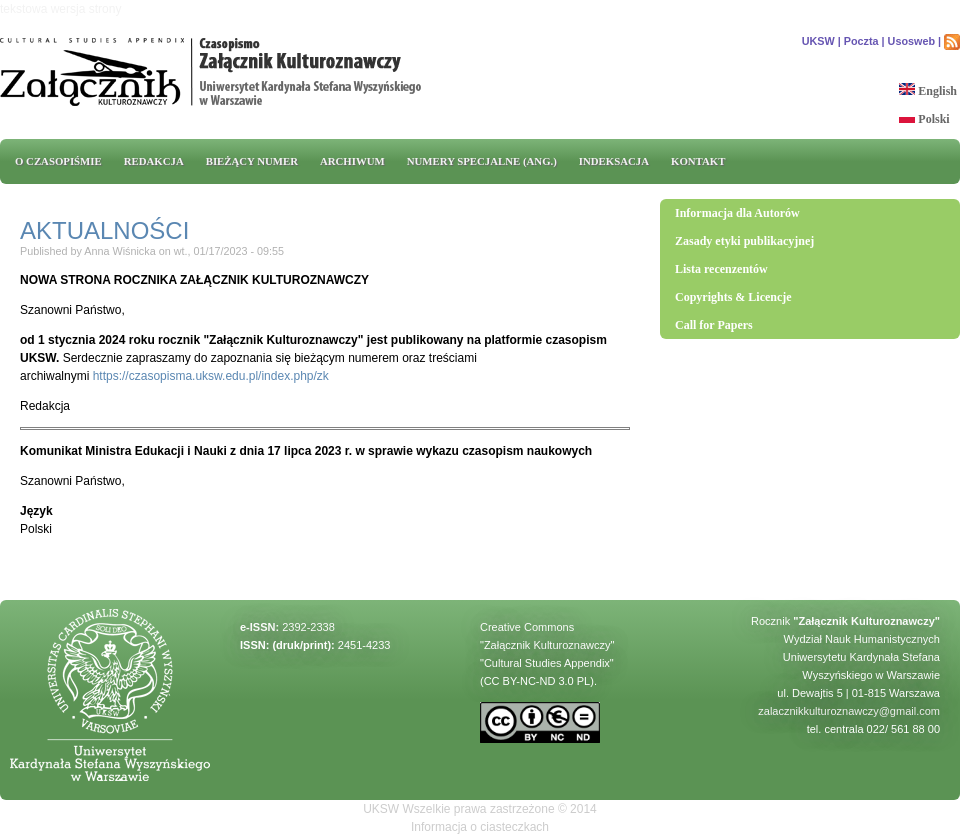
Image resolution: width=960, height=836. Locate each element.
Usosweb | (914, 41)
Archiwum (352, 161)
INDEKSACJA (614, 161)
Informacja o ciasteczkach (480, 827)
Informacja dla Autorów (737, 213)
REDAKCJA (154, 161)
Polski (924, 119)
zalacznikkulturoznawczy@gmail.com (849, 711)
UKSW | (821, 41)
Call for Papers (714, 325)
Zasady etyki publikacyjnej (744, 241)
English (928, 91)
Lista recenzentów (721, 269)
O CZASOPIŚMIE (58, 161)
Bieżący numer (252, 161)
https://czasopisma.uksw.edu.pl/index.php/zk (211, 376)
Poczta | (864, 41)
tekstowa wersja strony (60, 9)
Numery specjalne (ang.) (482, 161)
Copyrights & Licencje (733, 297)
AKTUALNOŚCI (104, 230)
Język (36, 511)
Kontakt (698, 161)
